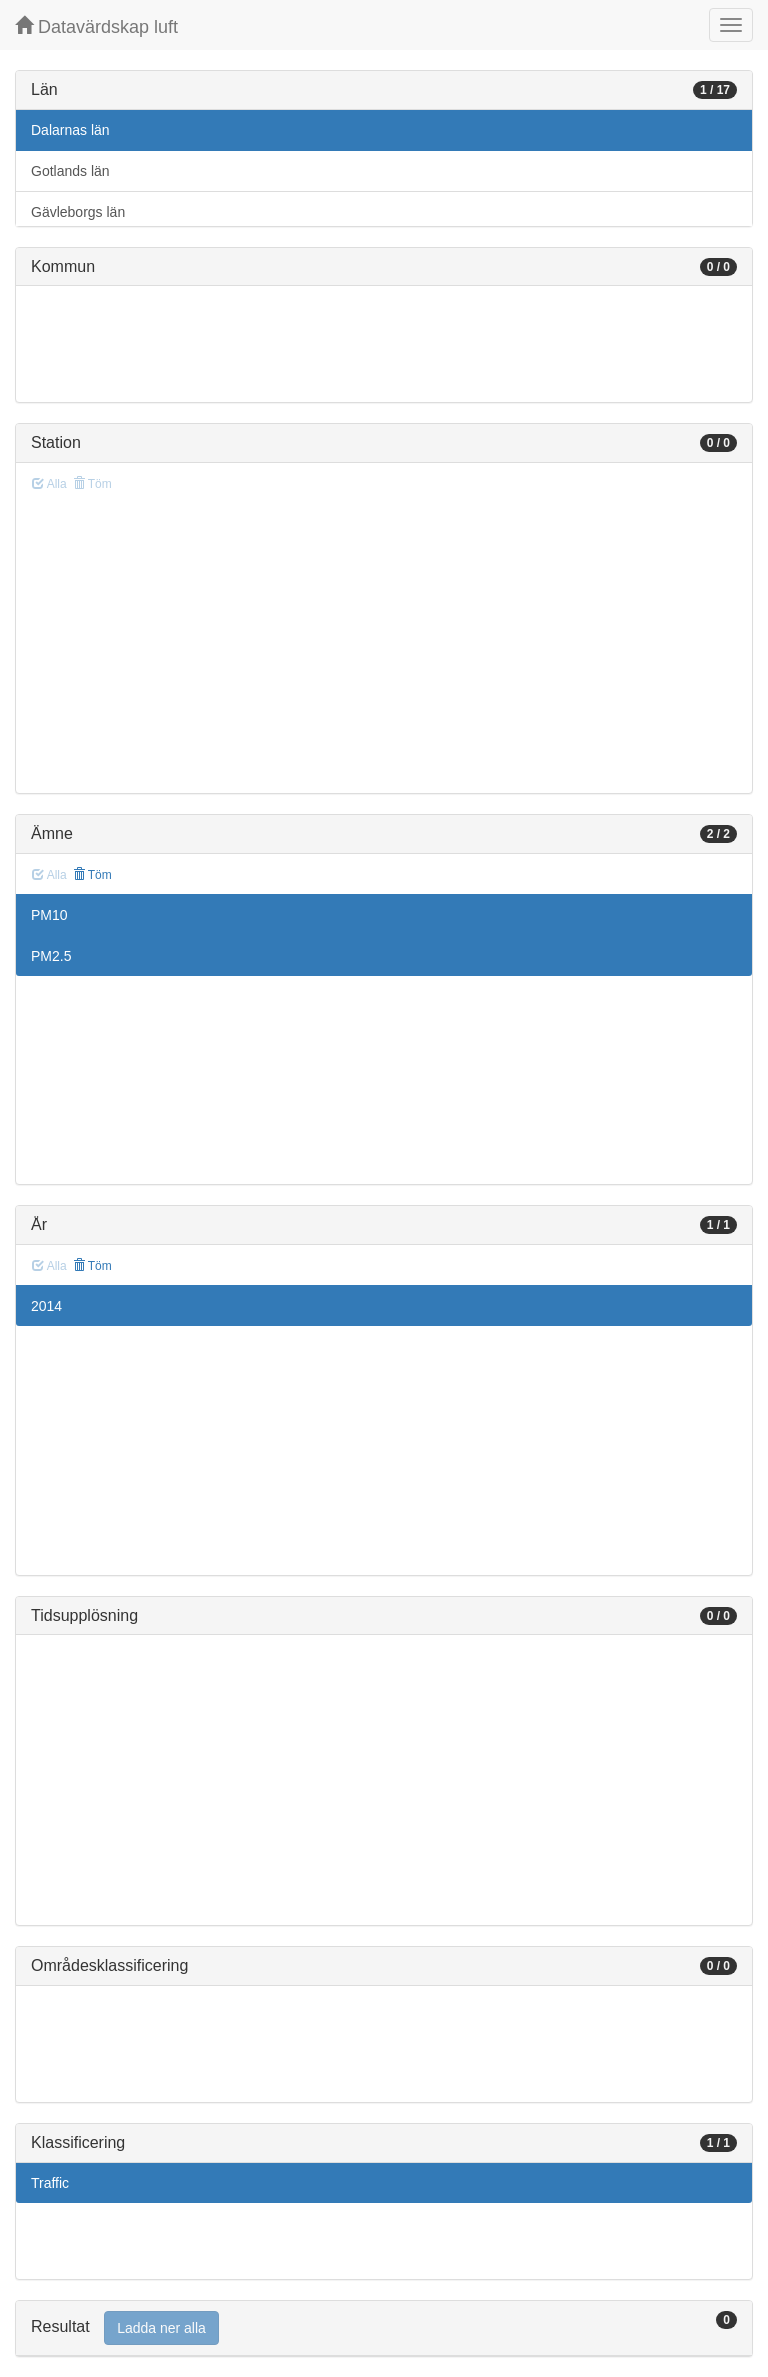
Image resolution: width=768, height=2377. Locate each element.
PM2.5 (51, 956)
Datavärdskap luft (96, 26)
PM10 (49, 915)
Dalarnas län (70, 130)
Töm (92, 875)
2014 (46, 1306)
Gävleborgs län (78, 212)
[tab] (384, 2328)
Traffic (50, 2183)
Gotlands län (70, 171)
